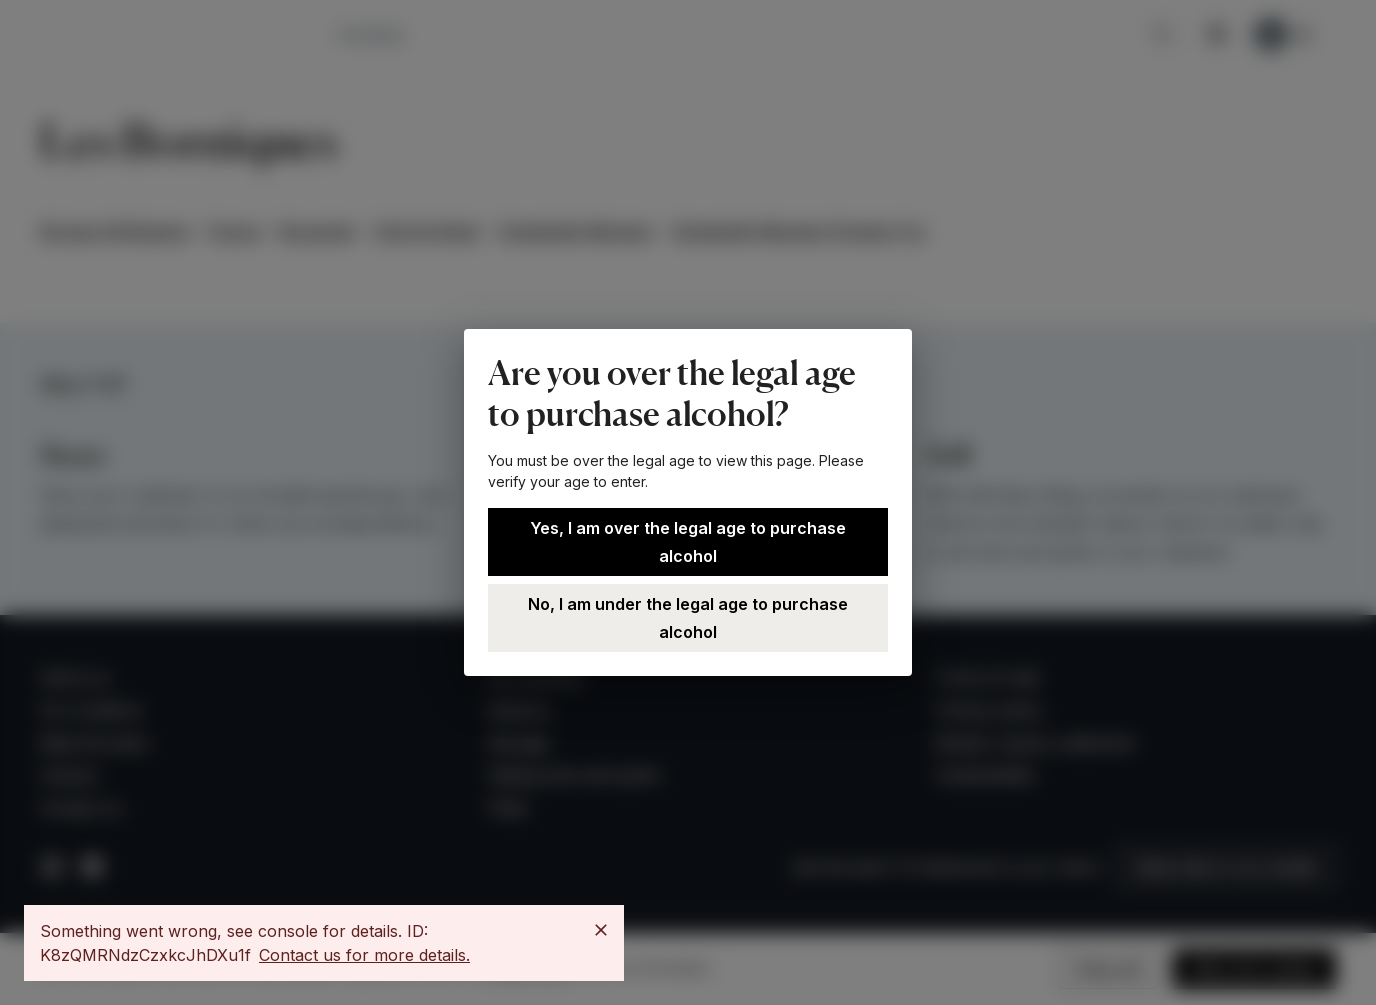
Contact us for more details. (364, 955)
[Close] (601, 930)
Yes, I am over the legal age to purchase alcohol (688, 542)
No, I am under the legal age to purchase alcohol (688, 618)
